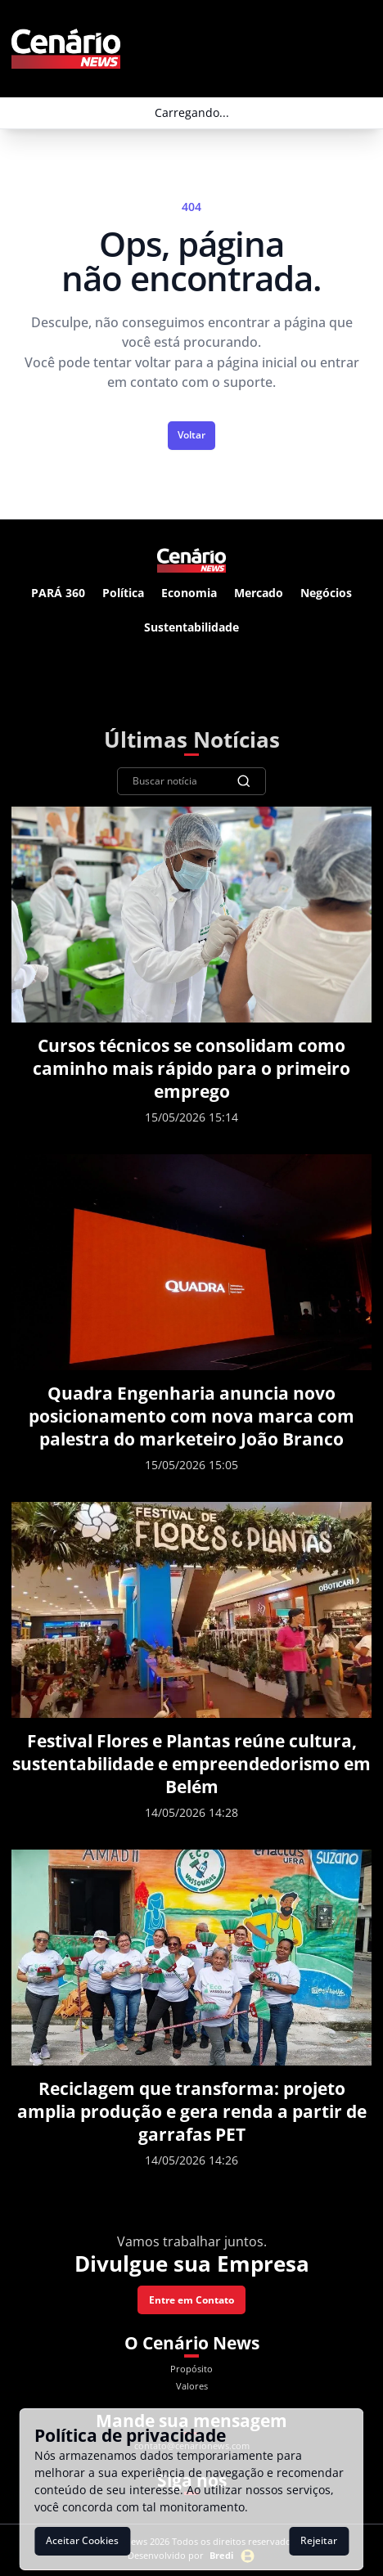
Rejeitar (318, 2540)
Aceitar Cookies (82, 2540)
